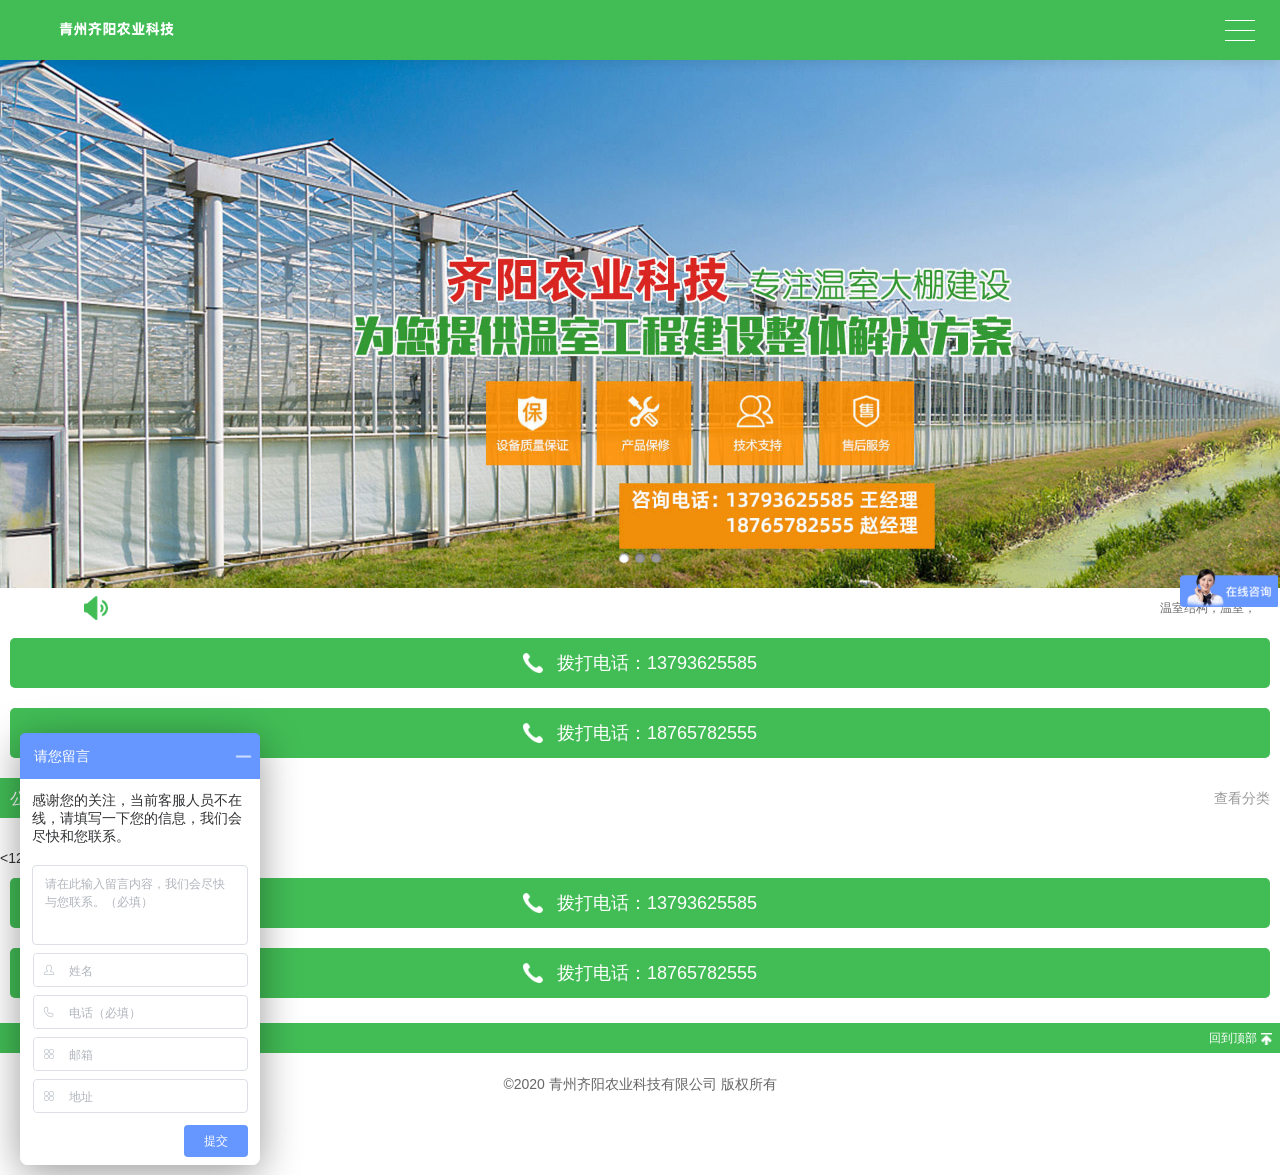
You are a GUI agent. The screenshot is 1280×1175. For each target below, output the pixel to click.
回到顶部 (1233, 1038)
